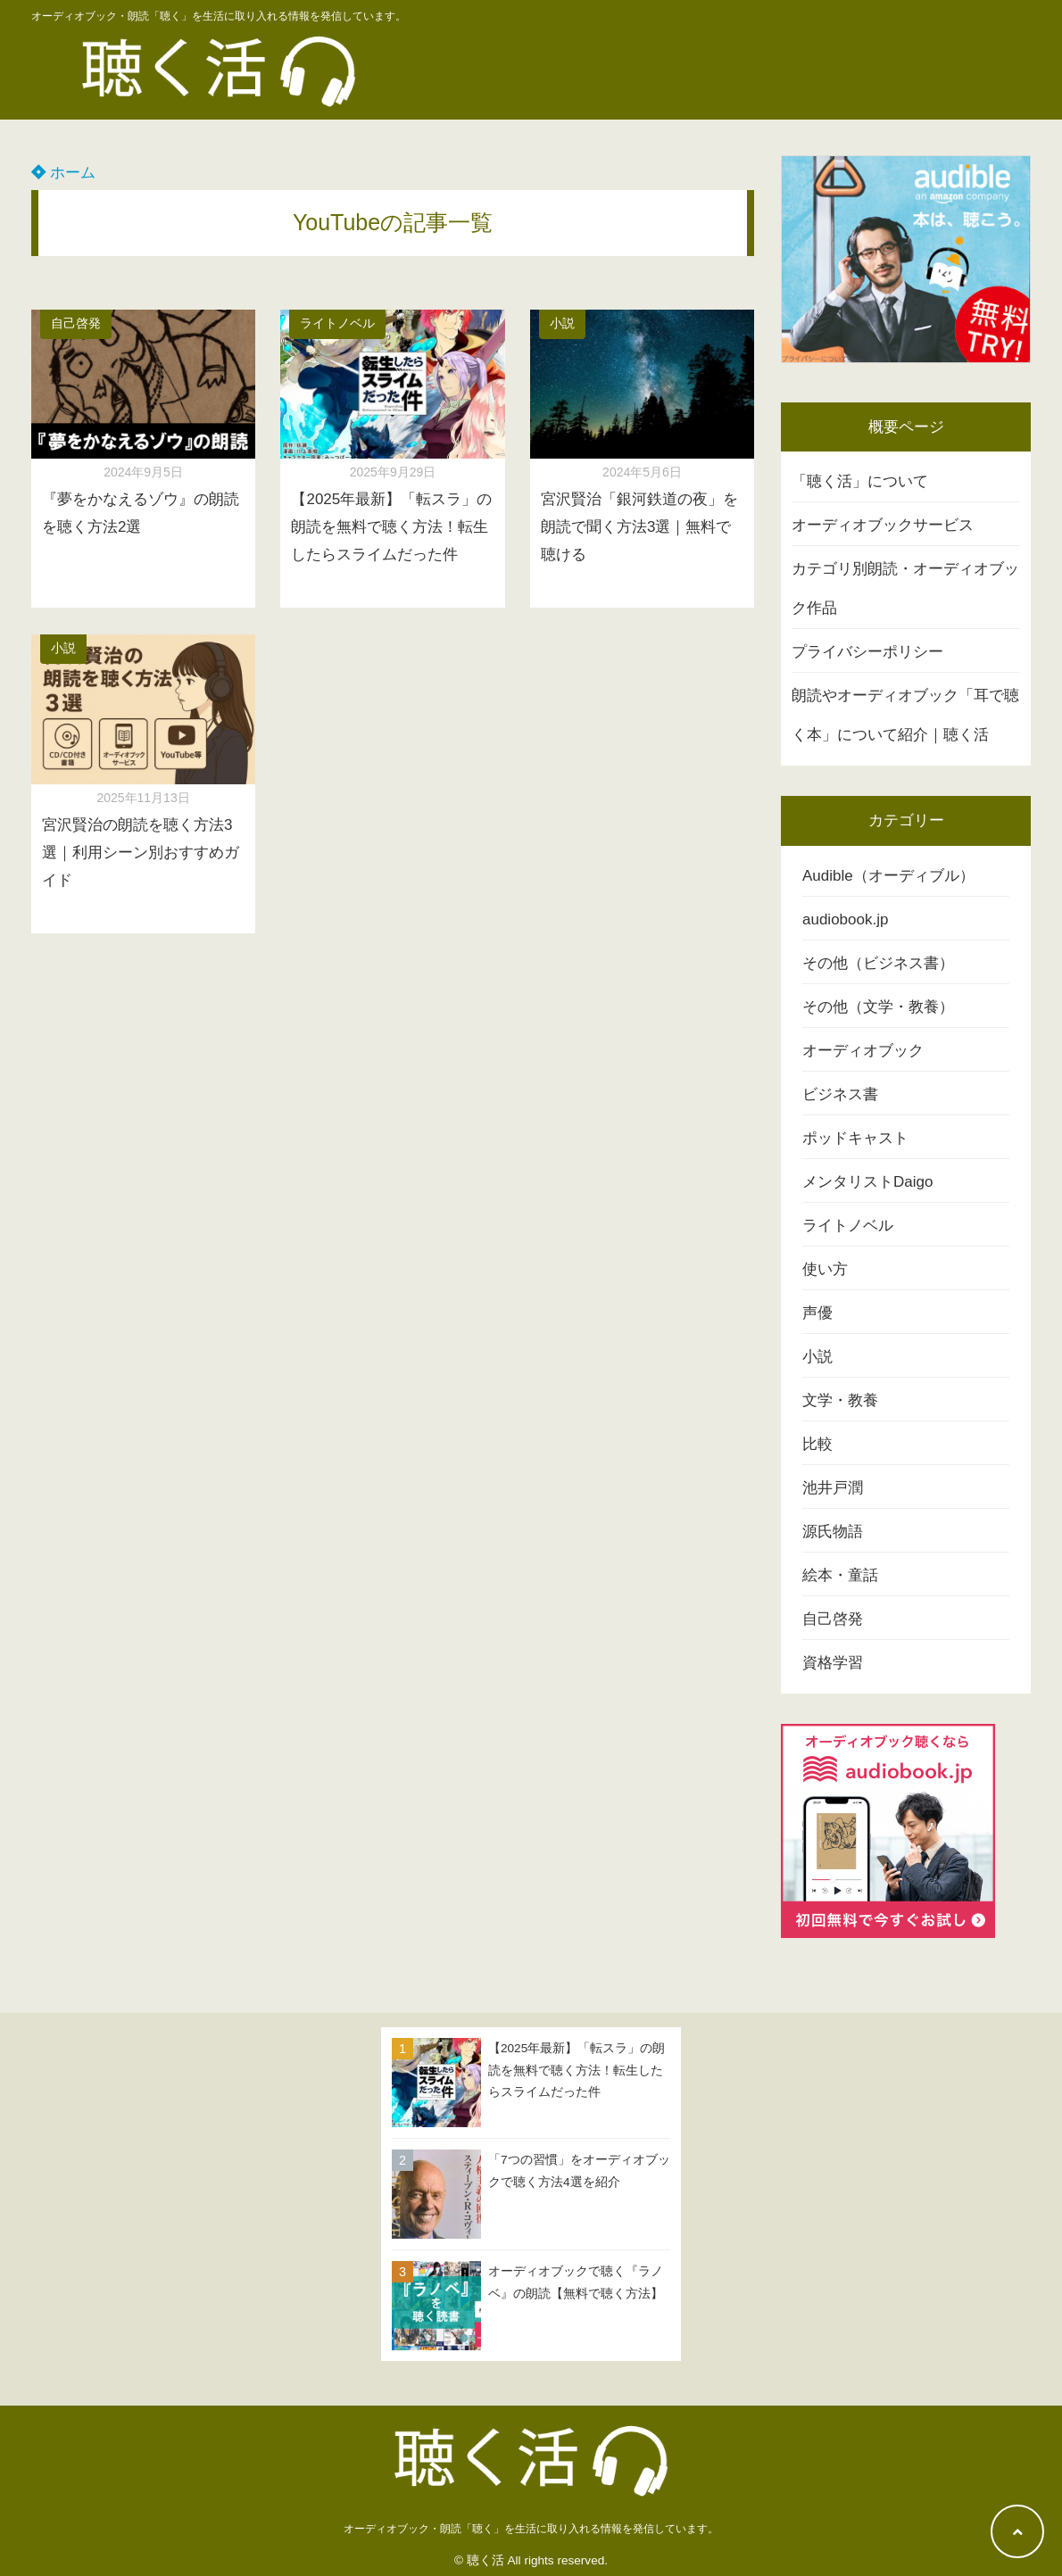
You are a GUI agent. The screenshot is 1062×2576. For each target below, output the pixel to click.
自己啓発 (76, 323)
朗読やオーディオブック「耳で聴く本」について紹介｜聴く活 (905, 715)
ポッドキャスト (855, 1138)
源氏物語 (832, 1531)
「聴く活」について (860, 481)
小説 (562, 323)
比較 (817, 1444)
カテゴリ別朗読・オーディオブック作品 (905, 588)
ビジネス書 (840, 1094)
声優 (817, 1313)
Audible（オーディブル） (888, 875)
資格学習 (832, 1662)
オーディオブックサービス (883, 525)
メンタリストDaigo (867, 1181)
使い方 (825, 1269)
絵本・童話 (840, 1575)
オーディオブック (863, 1050)
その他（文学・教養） (878, 1006)
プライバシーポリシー (867, 651)
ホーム (63, 172)
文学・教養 (840, 1400)
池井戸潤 (832, 1487)
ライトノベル (337, 323)
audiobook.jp (845, 919)
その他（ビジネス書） (878, 963)
